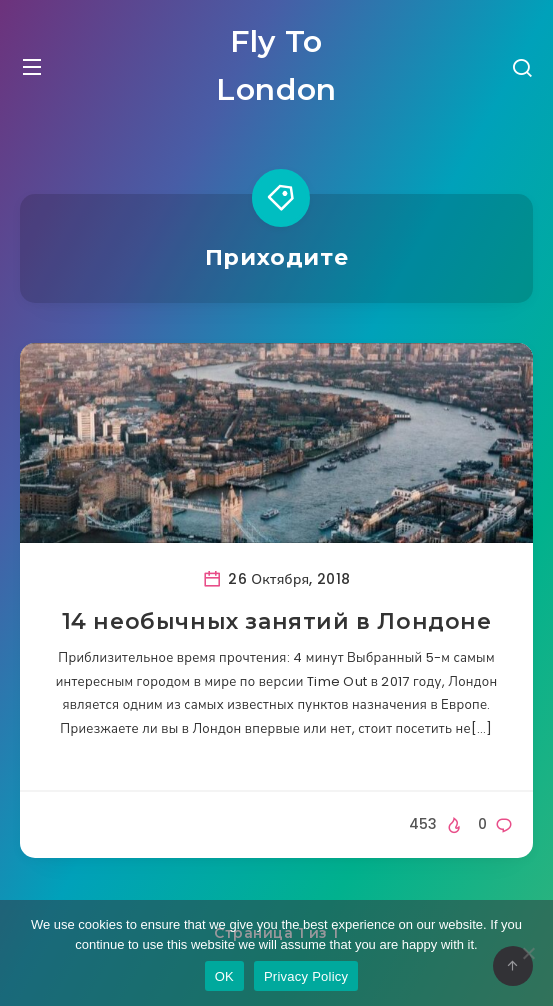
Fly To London (276, 65)
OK (224, 976)
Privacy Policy (306, 976)
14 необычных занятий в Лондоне (277, 621)
